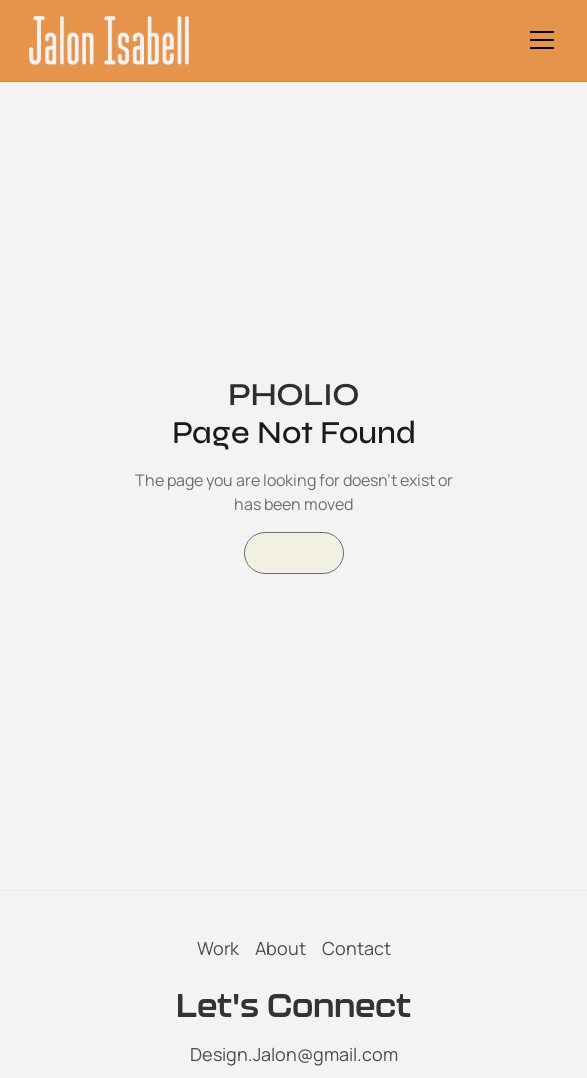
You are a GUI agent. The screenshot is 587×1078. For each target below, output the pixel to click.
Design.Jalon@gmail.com (294, 1054)
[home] (109, 40)
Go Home (294, 553)
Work (218, 948)
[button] (538, 40)
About (280, 948)
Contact (356, 948)
